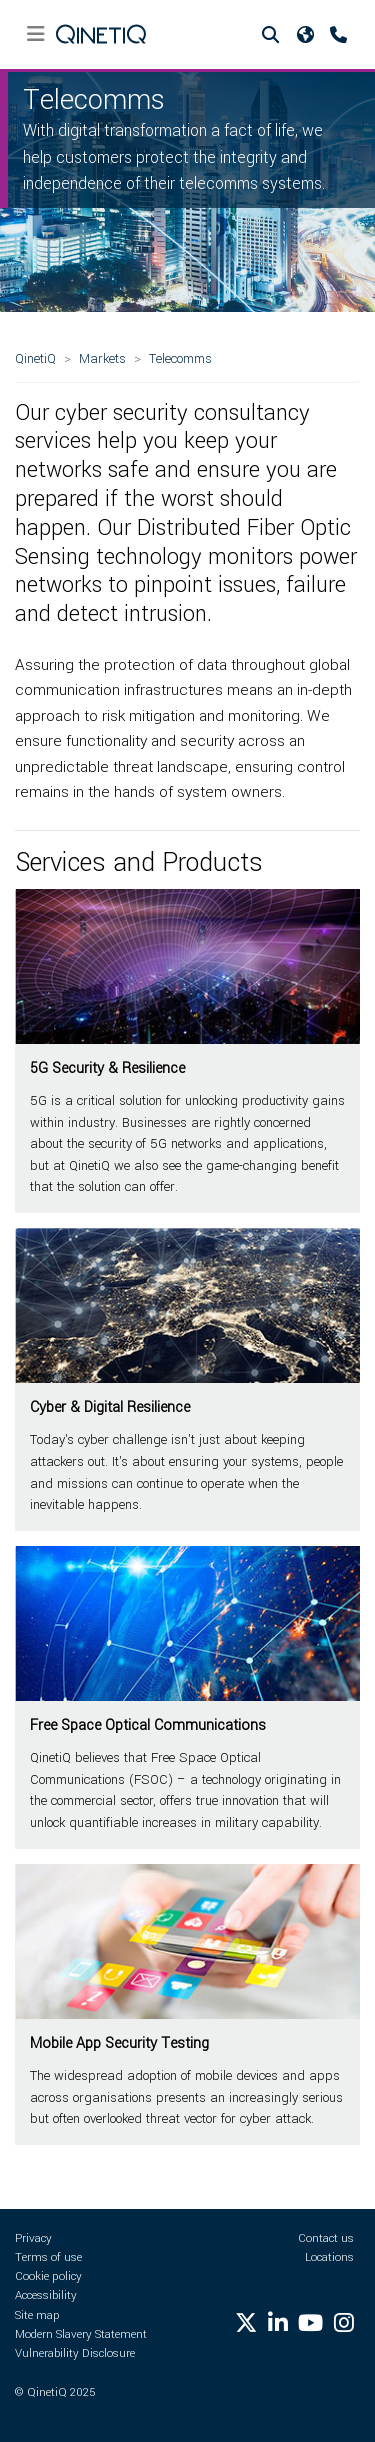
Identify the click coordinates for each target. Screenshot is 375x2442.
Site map (37, 2315)
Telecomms (180, 358)
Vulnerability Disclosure (75, 2353)
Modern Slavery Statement (81, 2334)
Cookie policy (48, 2276)
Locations (329, 2257)
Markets (102, 358)
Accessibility (46, 2295)
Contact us (326, 2238)
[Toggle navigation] (35, 34)
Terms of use (48, 2257)
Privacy (33, 2238)
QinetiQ (35, 358)
